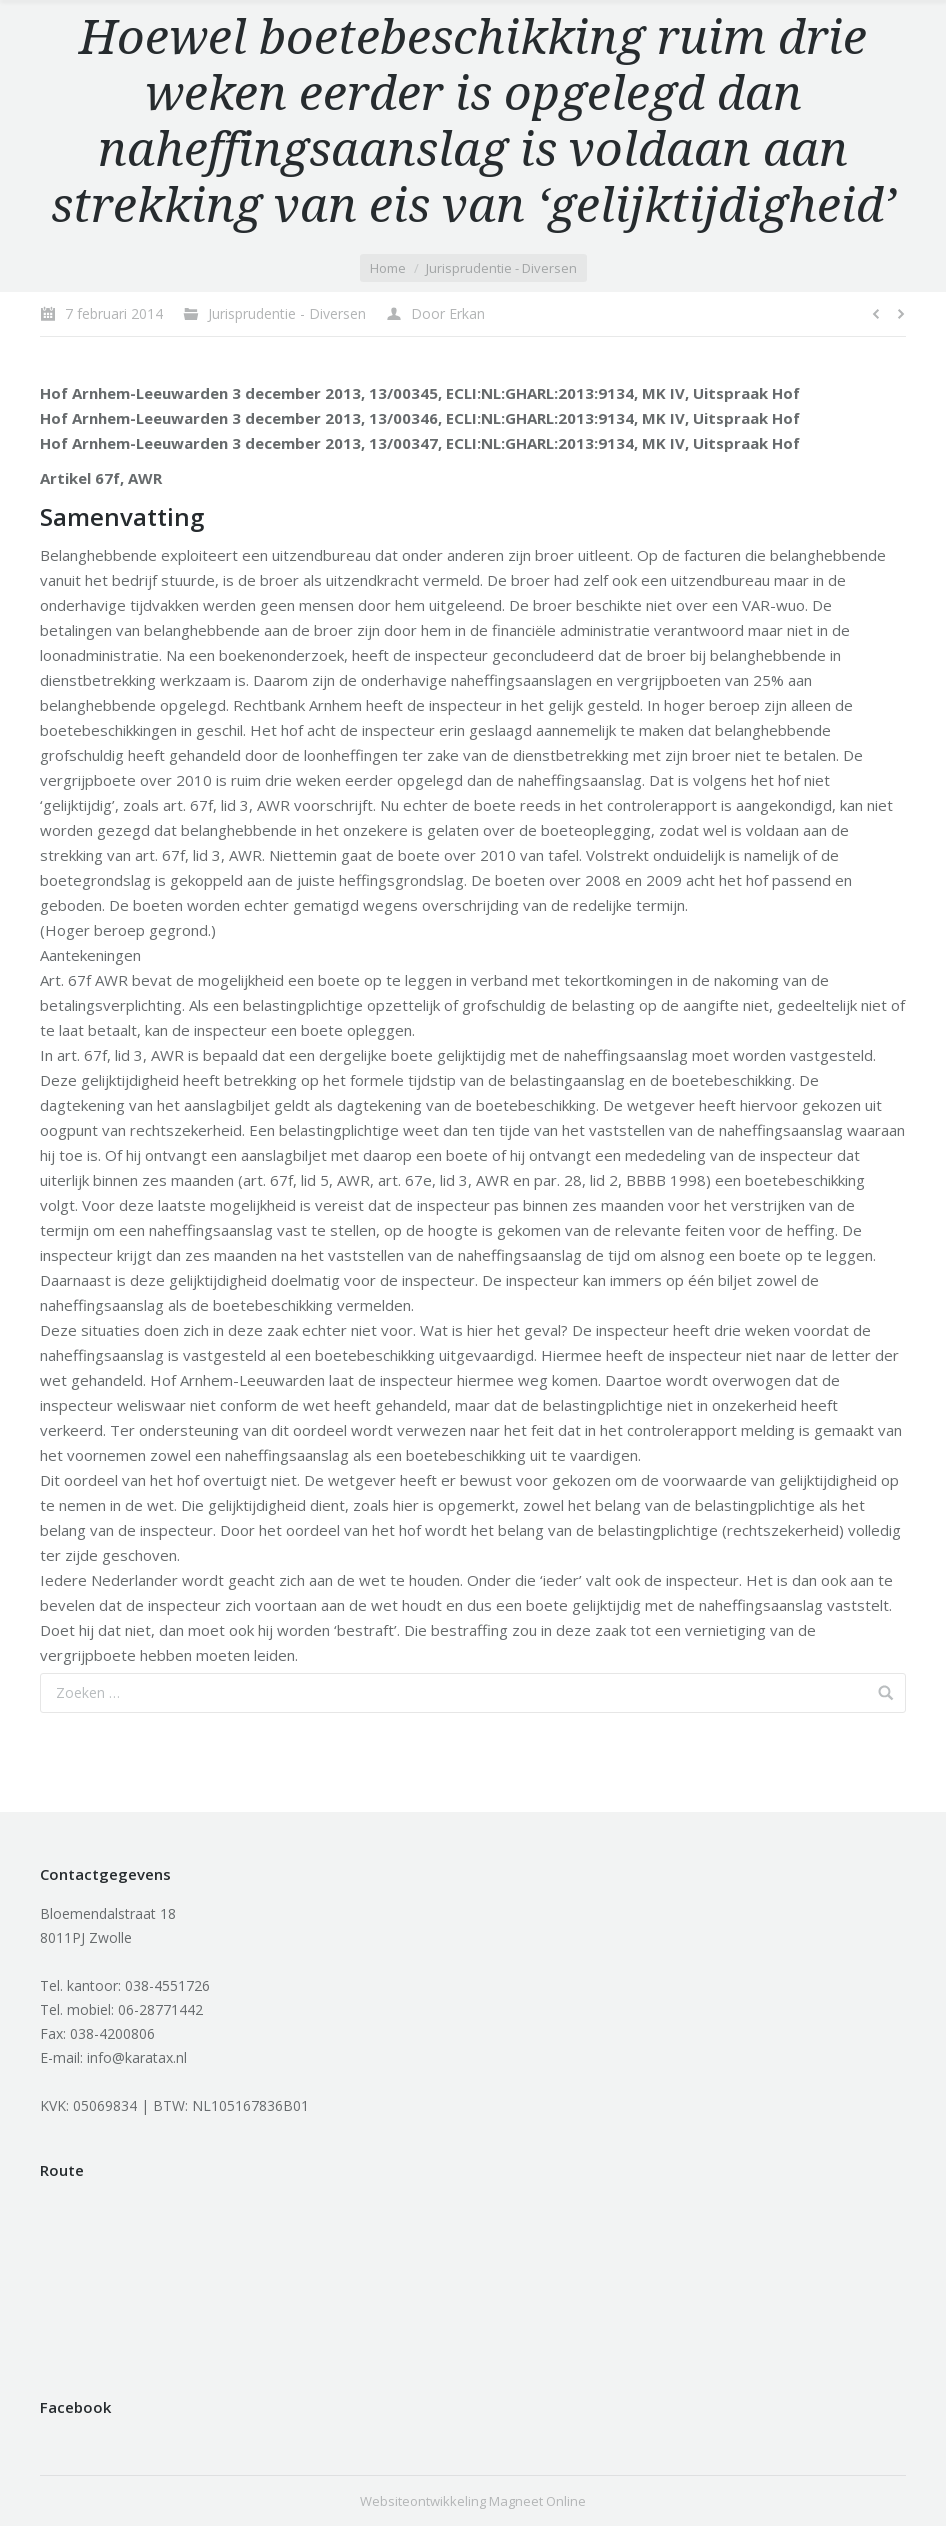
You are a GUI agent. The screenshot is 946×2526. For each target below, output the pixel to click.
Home (388, 268)
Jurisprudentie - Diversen (501, 268)
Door (448, 313)
